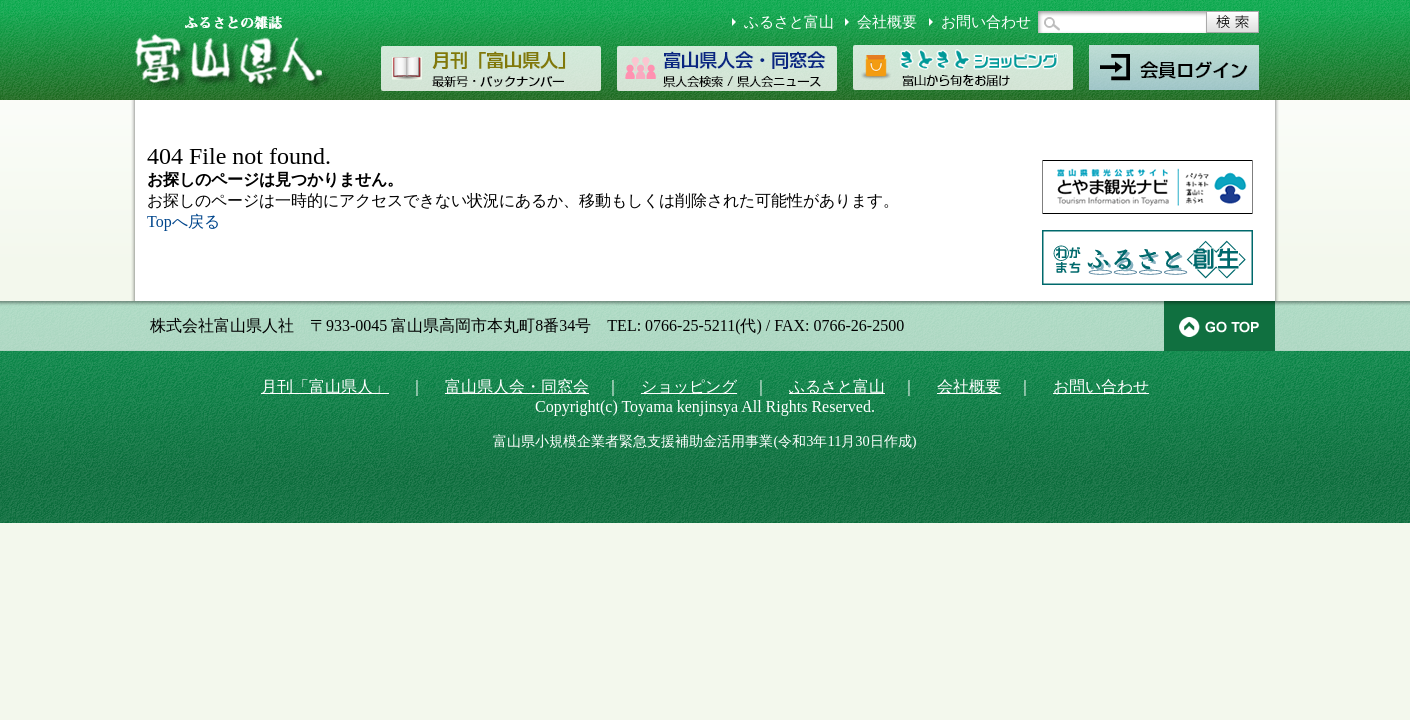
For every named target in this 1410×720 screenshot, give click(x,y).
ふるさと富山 (789, 22)
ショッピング (689, 386)
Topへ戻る (183, 221)
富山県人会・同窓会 (517, 386)
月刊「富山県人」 (325, 386)
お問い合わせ (986, 22)
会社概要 (887, 22)
